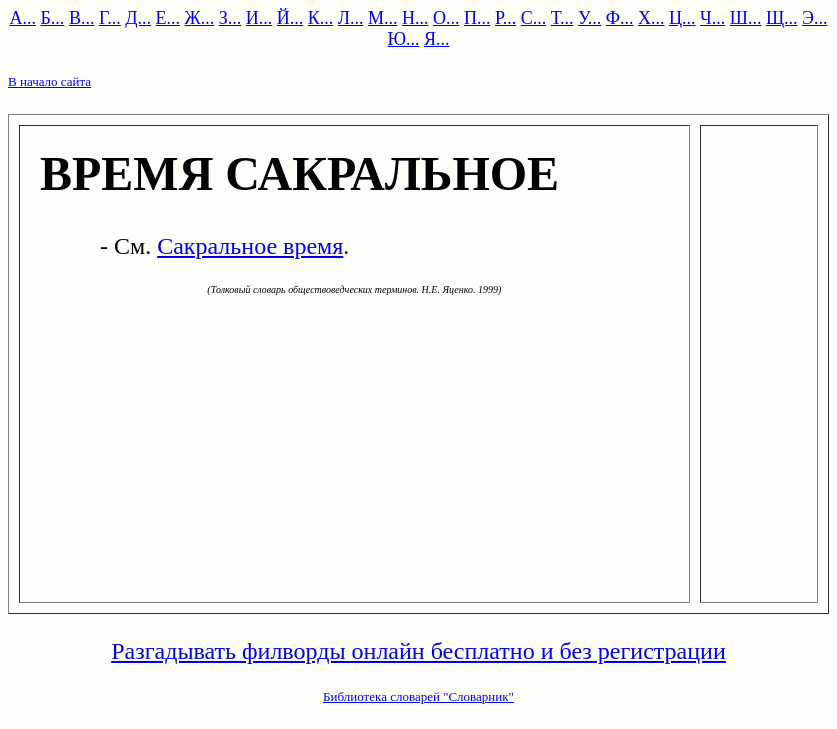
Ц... (682, 18)
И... (259, 18)
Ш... (746, 18)
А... (23, 18)
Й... (290, 18)
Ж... (200, 18)
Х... (651, 18)
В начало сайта (49, 81)
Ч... (712, 18)
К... (321, 18)
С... (534, 18)
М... (383, 18)
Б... (53, 18)
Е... (168, 18)
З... (230, 18)
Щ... (782, 18)
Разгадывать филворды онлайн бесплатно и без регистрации (418, 651)
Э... (814, 18)
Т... (562, 18)
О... (446, 18)
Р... (505, 18)
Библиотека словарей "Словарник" (418, 696)
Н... (415, 18)
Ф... (620, 18)
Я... (437, 39)
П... (477, 18)
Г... (110, 18)
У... (589, 18)
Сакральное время (250, 246)
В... (82, 18)
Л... (351, 18)
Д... (138, 18)
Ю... (403, 39)
